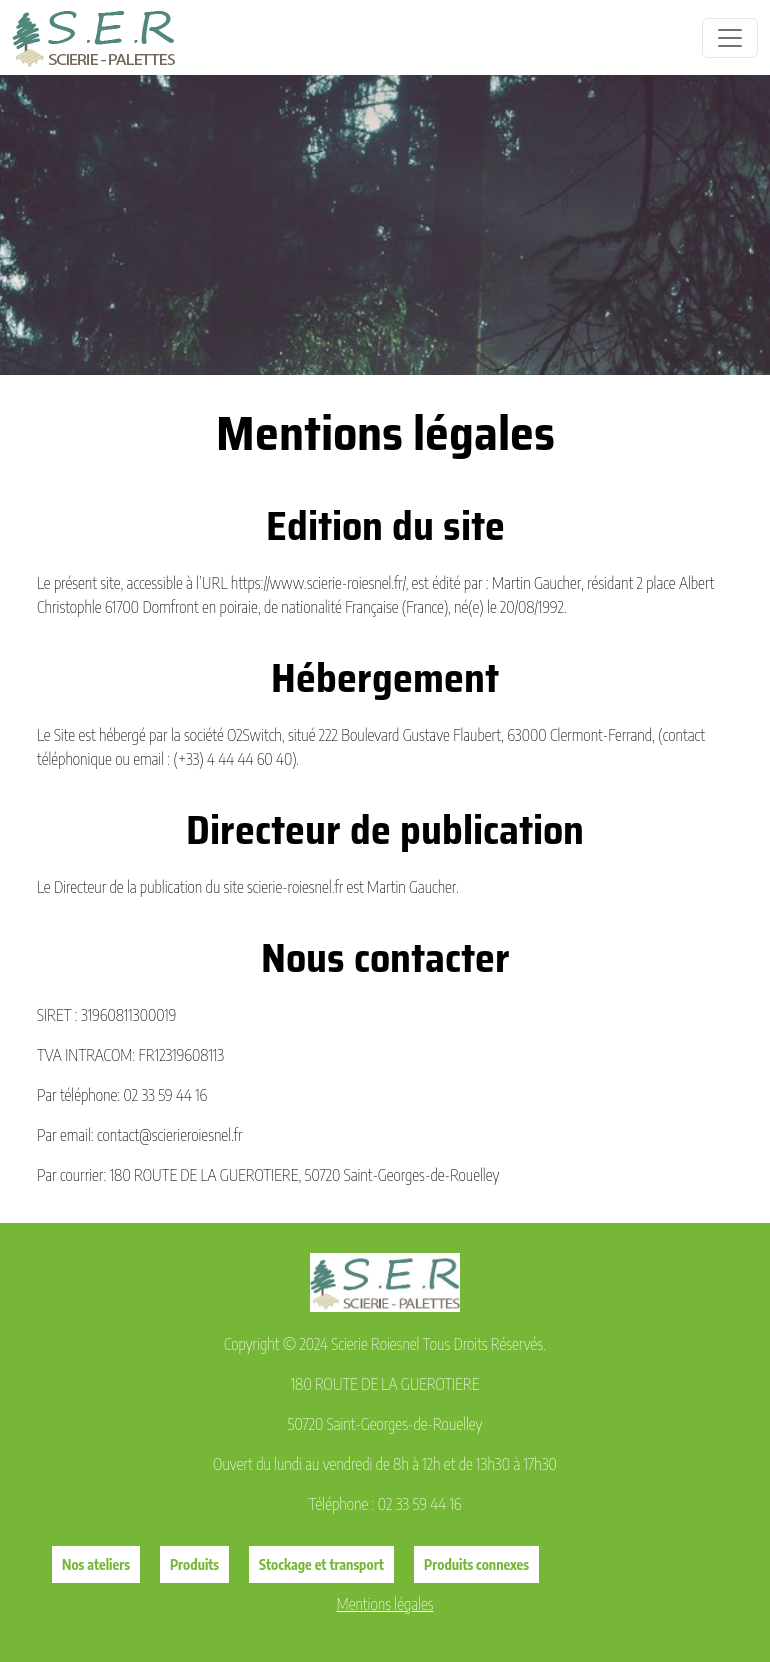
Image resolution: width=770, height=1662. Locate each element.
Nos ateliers (96, 1564)
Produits (194, 1564)
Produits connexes (476, 1564)
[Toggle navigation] (730, 38)
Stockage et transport (321, 1564)
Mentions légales (385, 1604)
